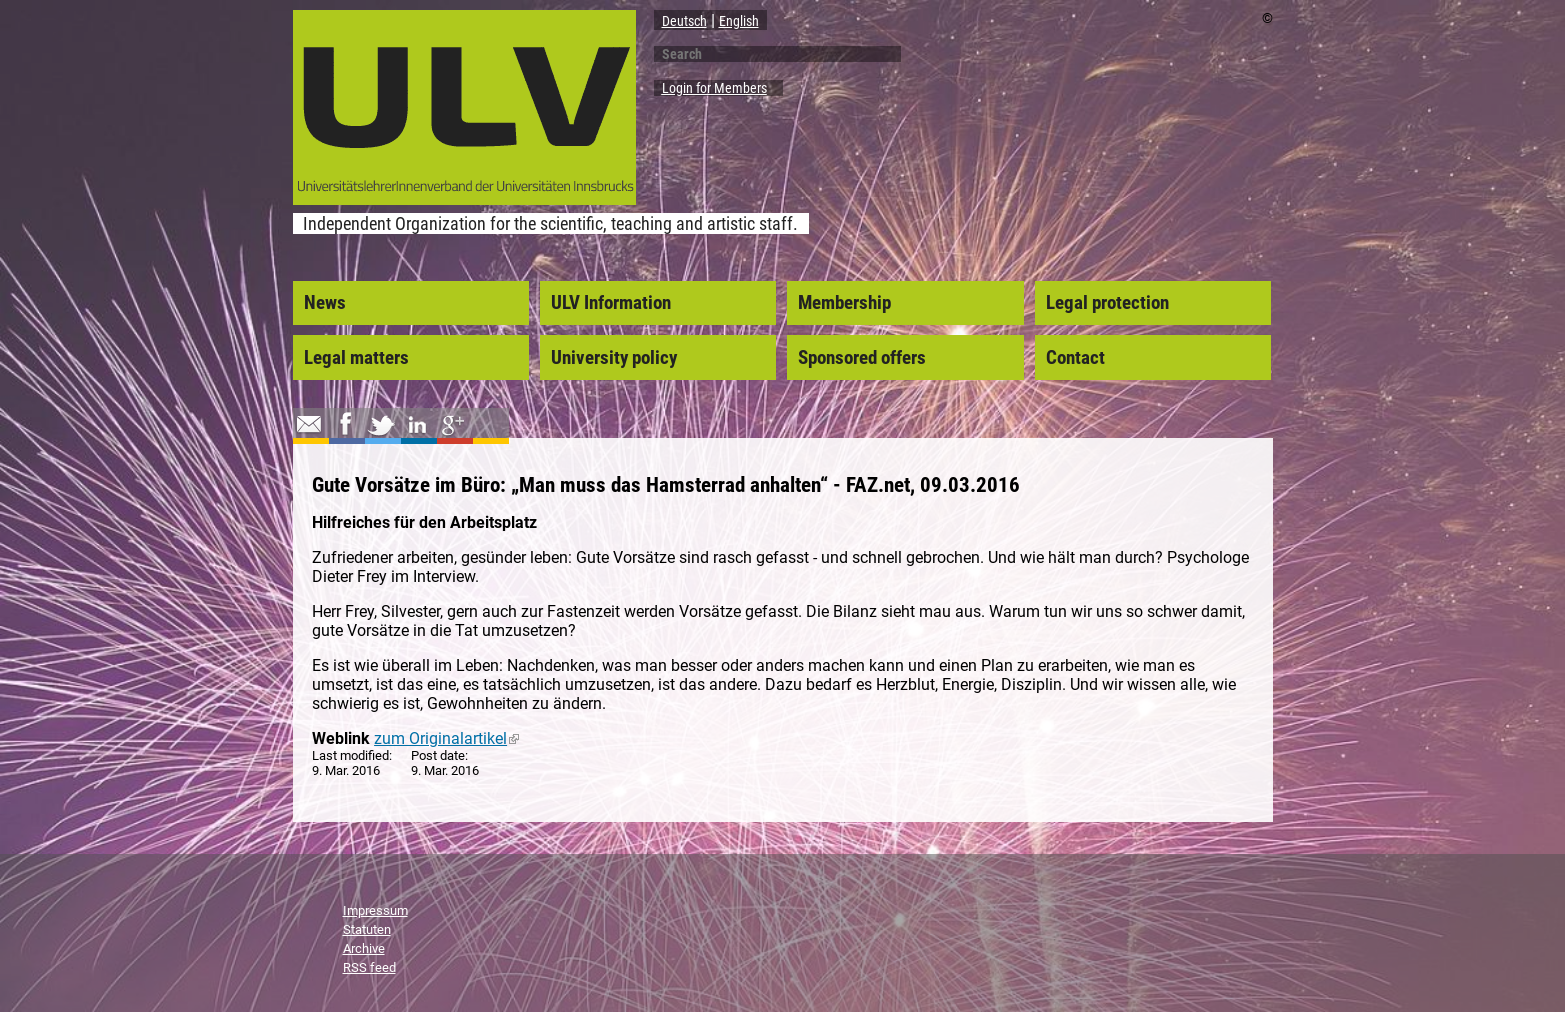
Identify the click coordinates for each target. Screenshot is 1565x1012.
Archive (364, 948)
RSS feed (369, 967)
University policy (614, 358)
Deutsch (684, 21)
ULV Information (611, 303)
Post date (438, 755)
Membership (844, 303)
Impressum (375, 910)
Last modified (350, 755)
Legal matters (356, 358)
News (325, 303)
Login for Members (714, 88)
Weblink (341, 738)
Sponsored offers (862, 358)
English (739, 21)
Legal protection (1107, 303)
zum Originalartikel (446, 738)
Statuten (367, 929)
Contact (1075, 358)
